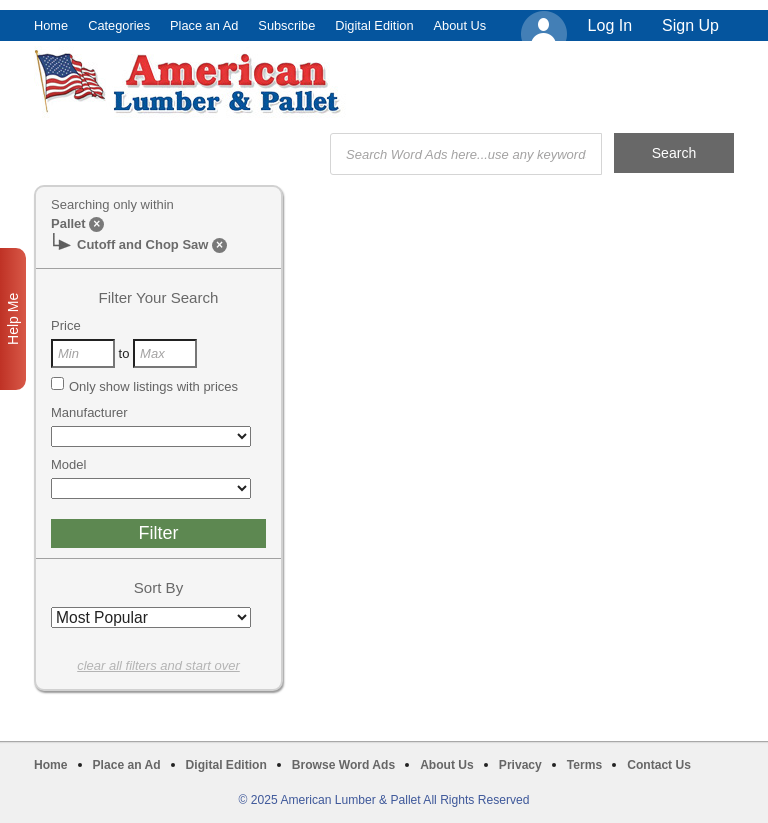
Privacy (520, 765)
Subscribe (286, 25)
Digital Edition (374, 25)
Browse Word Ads (343, 765)
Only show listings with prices (144, 386)
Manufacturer (89, 412)
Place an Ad (204, 25)
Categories (119, 25)
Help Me (13, 319)
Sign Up (690, 25)
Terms (584, 765)
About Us (460, 25)
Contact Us (659, 765)
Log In (610, 25)
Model (68, 464)
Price (66, 325)
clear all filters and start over (158, 665)
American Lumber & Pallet (190, 82)
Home (51, 25)
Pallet (68, 223)
